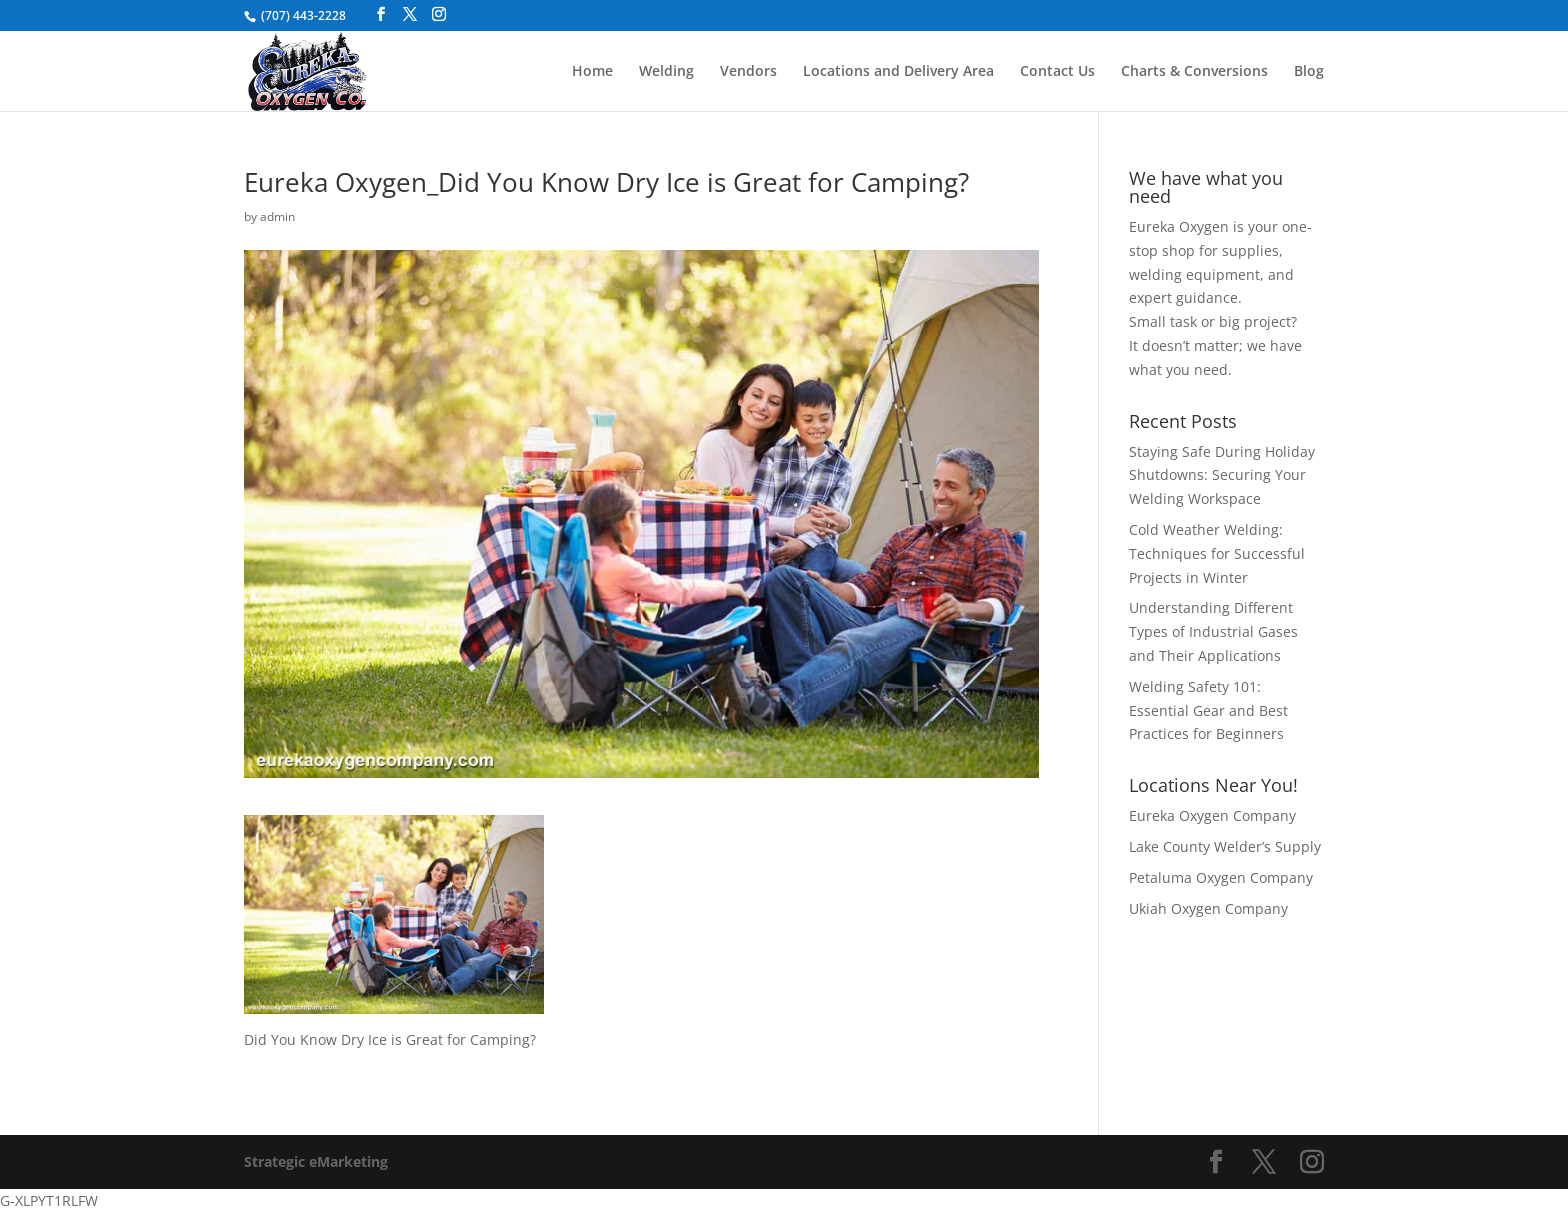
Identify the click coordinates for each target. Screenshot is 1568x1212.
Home (592, 72)
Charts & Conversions (1194, 72)
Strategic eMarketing (316, 1161)
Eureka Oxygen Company (1212, 815)
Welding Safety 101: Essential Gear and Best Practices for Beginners (1208, 710)
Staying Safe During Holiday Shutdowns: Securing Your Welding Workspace (1222, 475)
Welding (666, 72)
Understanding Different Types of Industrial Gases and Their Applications (1213, 631)
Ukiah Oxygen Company (1208, 908)
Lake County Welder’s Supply (1225, 846)
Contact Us (1057, 72)
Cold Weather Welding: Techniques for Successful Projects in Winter (1217, 553)
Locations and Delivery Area (898, 72)
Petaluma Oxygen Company (1221, 877)
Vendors (748, 72)
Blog (1309, 72)
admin (277, 216)
